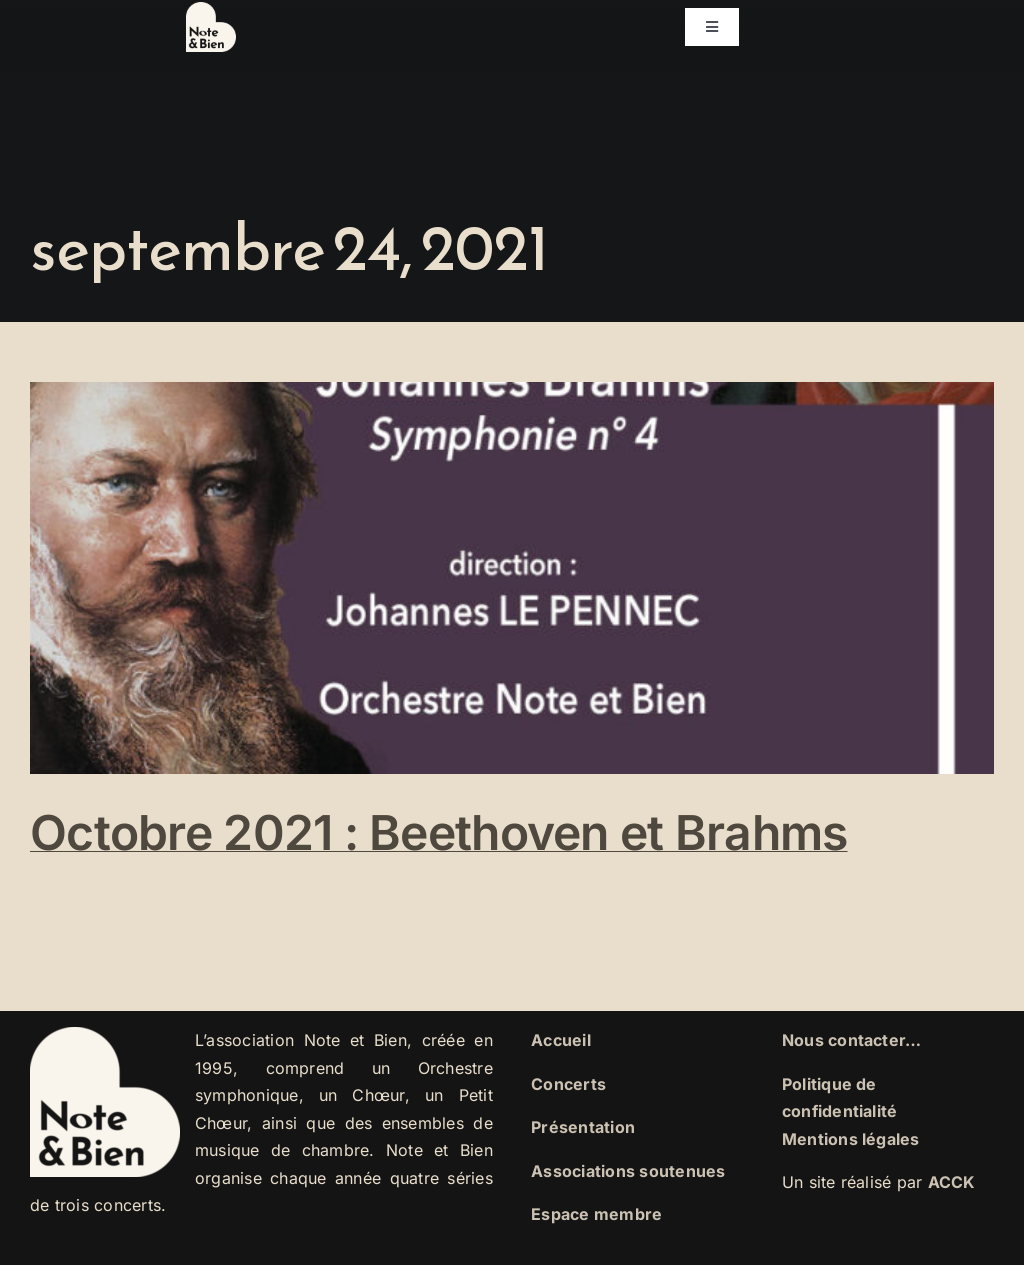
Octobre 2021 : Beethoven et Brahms (439, 832)
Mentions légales (851, 1139)
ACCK (952, 1182)
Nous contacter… (852, 1040)
